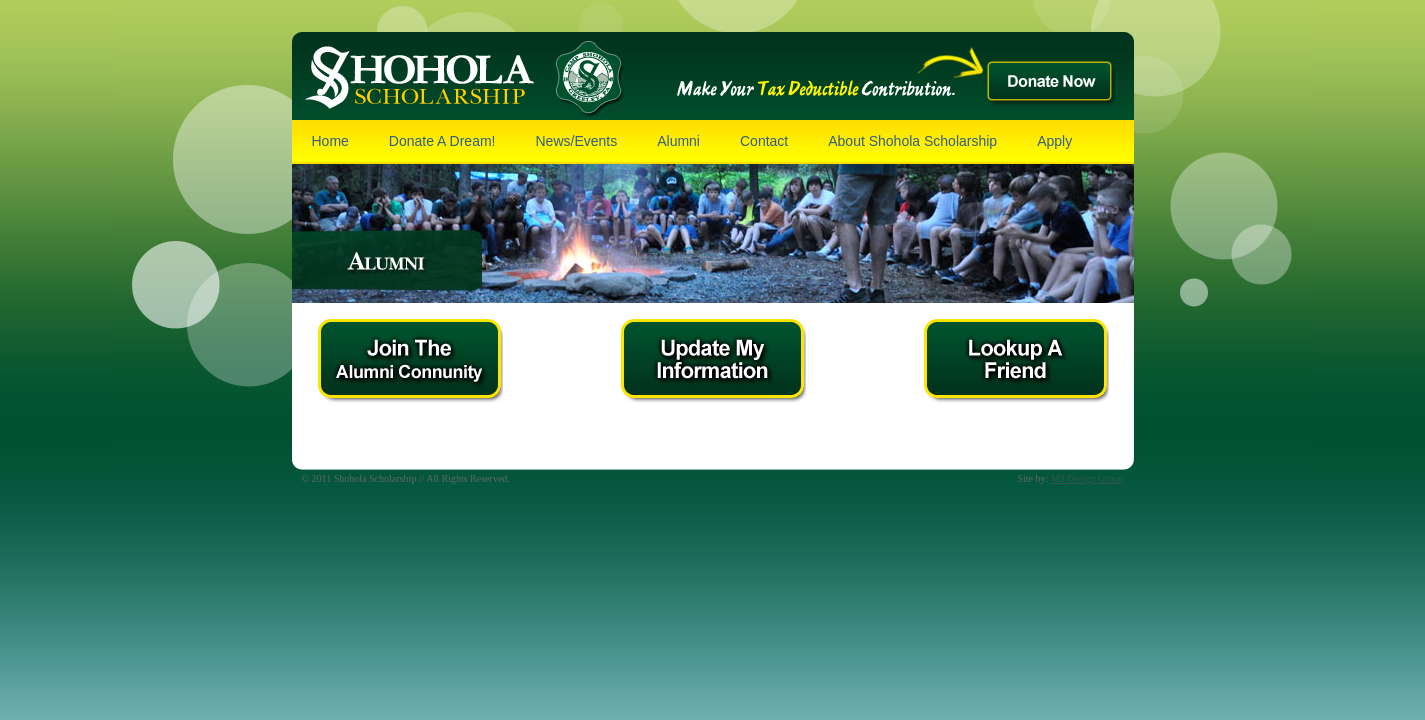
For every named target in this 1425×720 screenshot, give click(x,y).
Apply (1054, 141)
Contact (764, 141)
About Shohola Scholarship (912, 141)
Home (330, 141)
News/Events (576, 141)
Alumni (678, 141)
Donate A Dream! (442, 141)
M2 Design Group (1087, 478)
